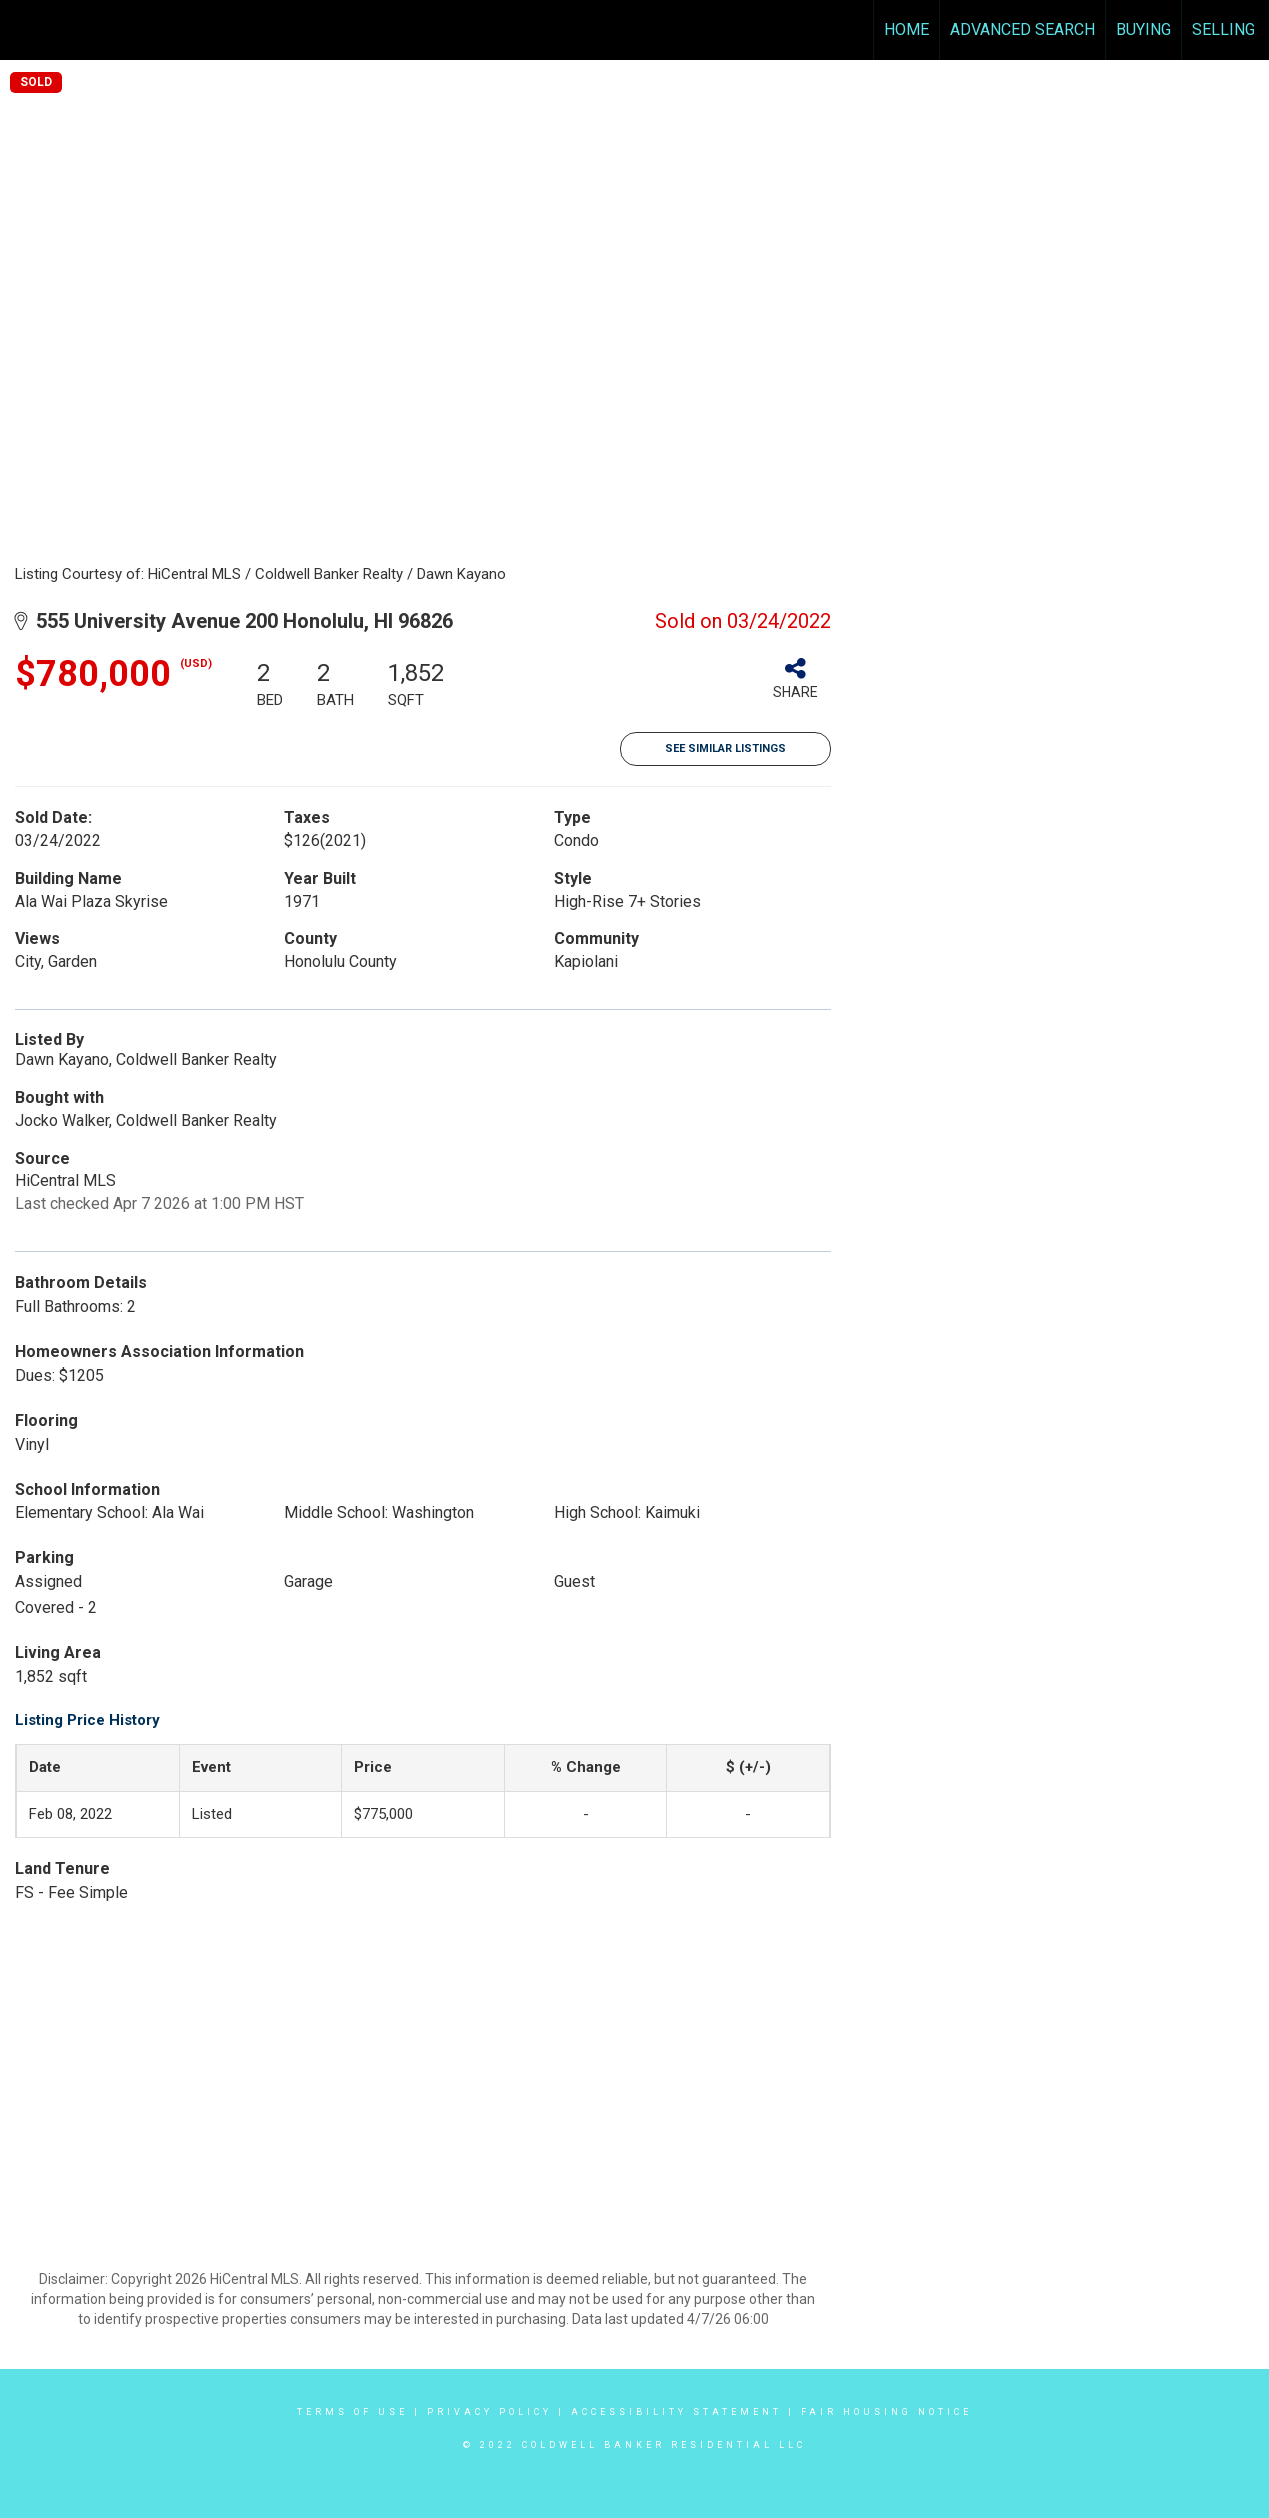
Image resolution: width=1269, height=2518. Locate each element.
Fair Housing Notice (886, 2412)
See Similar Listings (725, 748)
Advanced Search (1022, 29)
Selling (1223, 29)
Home (906, 29)
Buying (1143, 29)
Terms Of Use (352, 2412)
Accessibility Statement (676, 2412)
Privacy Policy (489, 2412)
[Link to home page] (25, 30)
